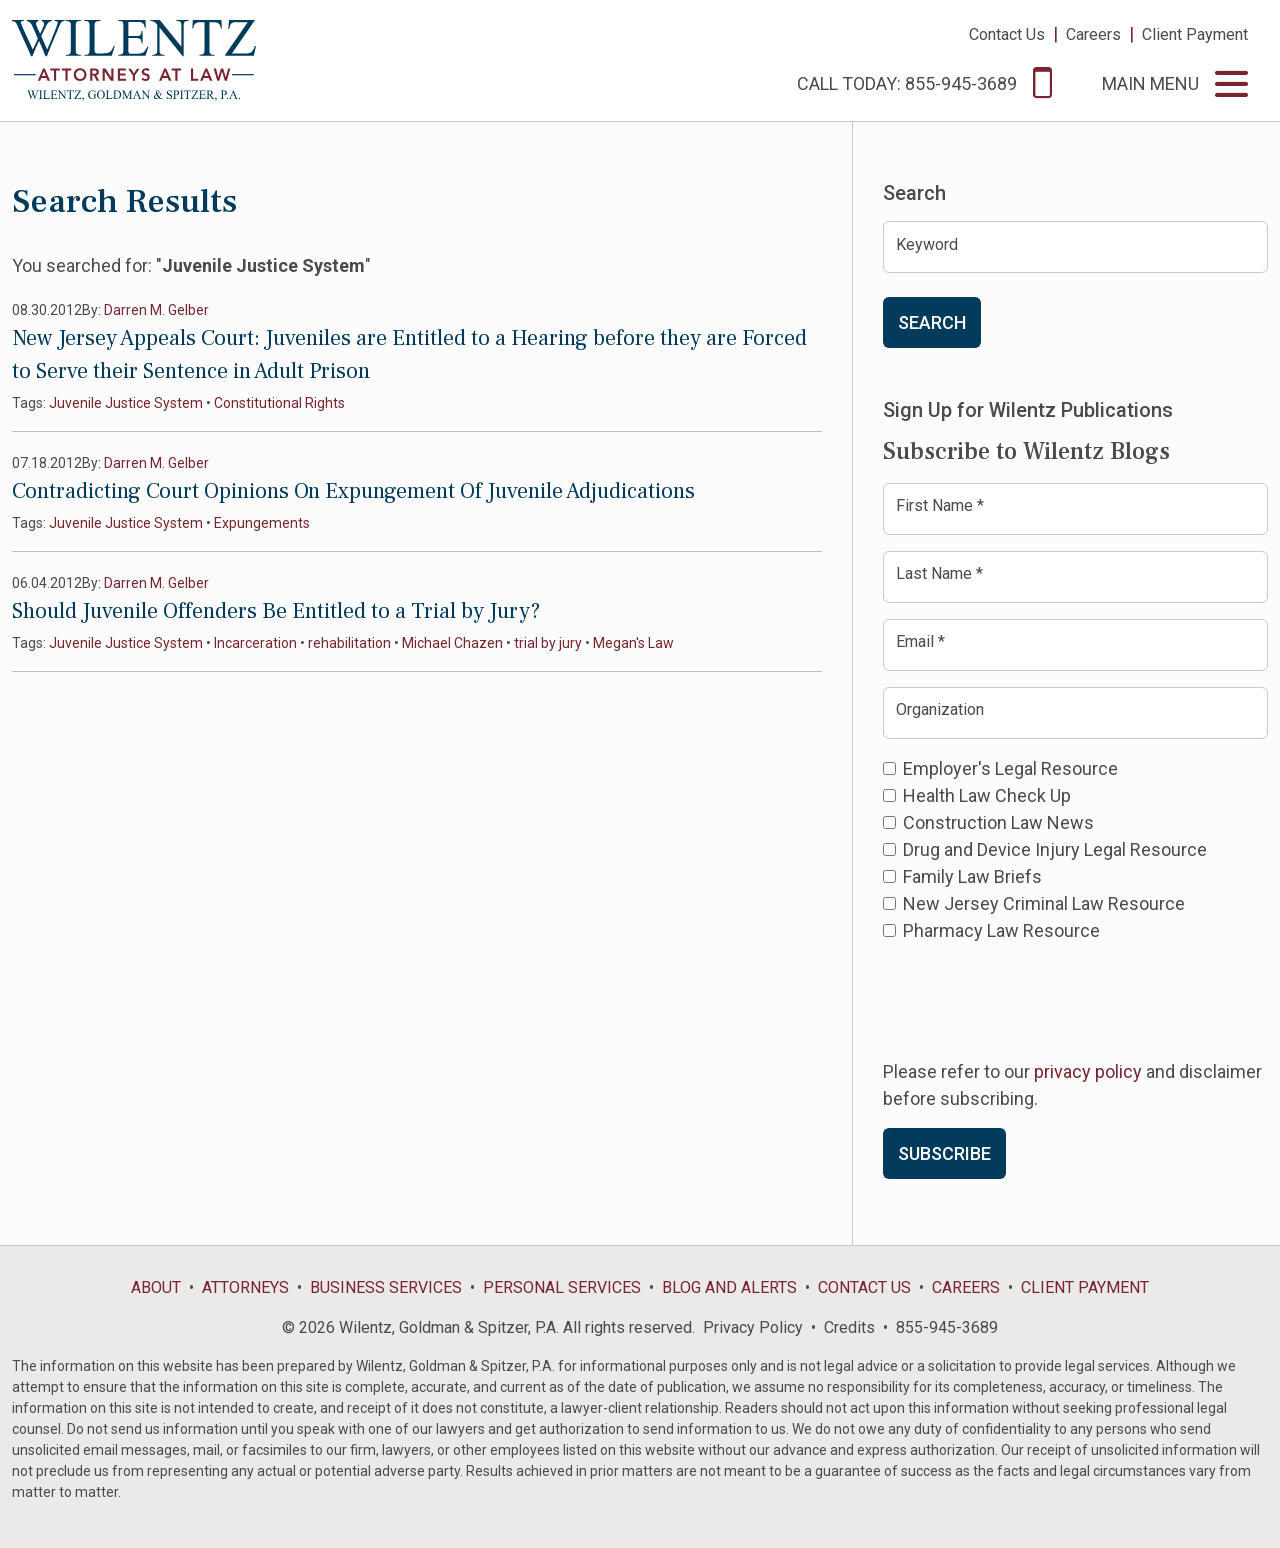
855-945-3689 (947, 1327)
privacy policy (1088, 1071)
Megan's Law (633, 643)
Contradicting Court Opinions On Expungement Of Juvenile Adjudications (353, 491)
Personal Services (562, 1287)
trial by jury (548, 643)
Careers (1093, 34)
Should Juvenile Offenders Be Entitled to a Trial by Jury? (276, 611)
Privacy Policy (753, 1327)
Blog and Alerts (729, 1287)
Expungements (262, 523)
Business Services (386, 1287)
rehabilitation (349, 643)
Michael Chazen (452, 643)
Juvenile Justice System (126, 403)
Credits (849, 1327)
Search (932, 322)
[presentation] (1035, 999)
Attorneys (245, 1287)
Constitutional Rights (279, 403)
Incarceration (255, 643)
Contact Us (1007, 34)
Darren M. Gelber (156, 310)
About (156, 1287)
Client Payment (1195, 34)
